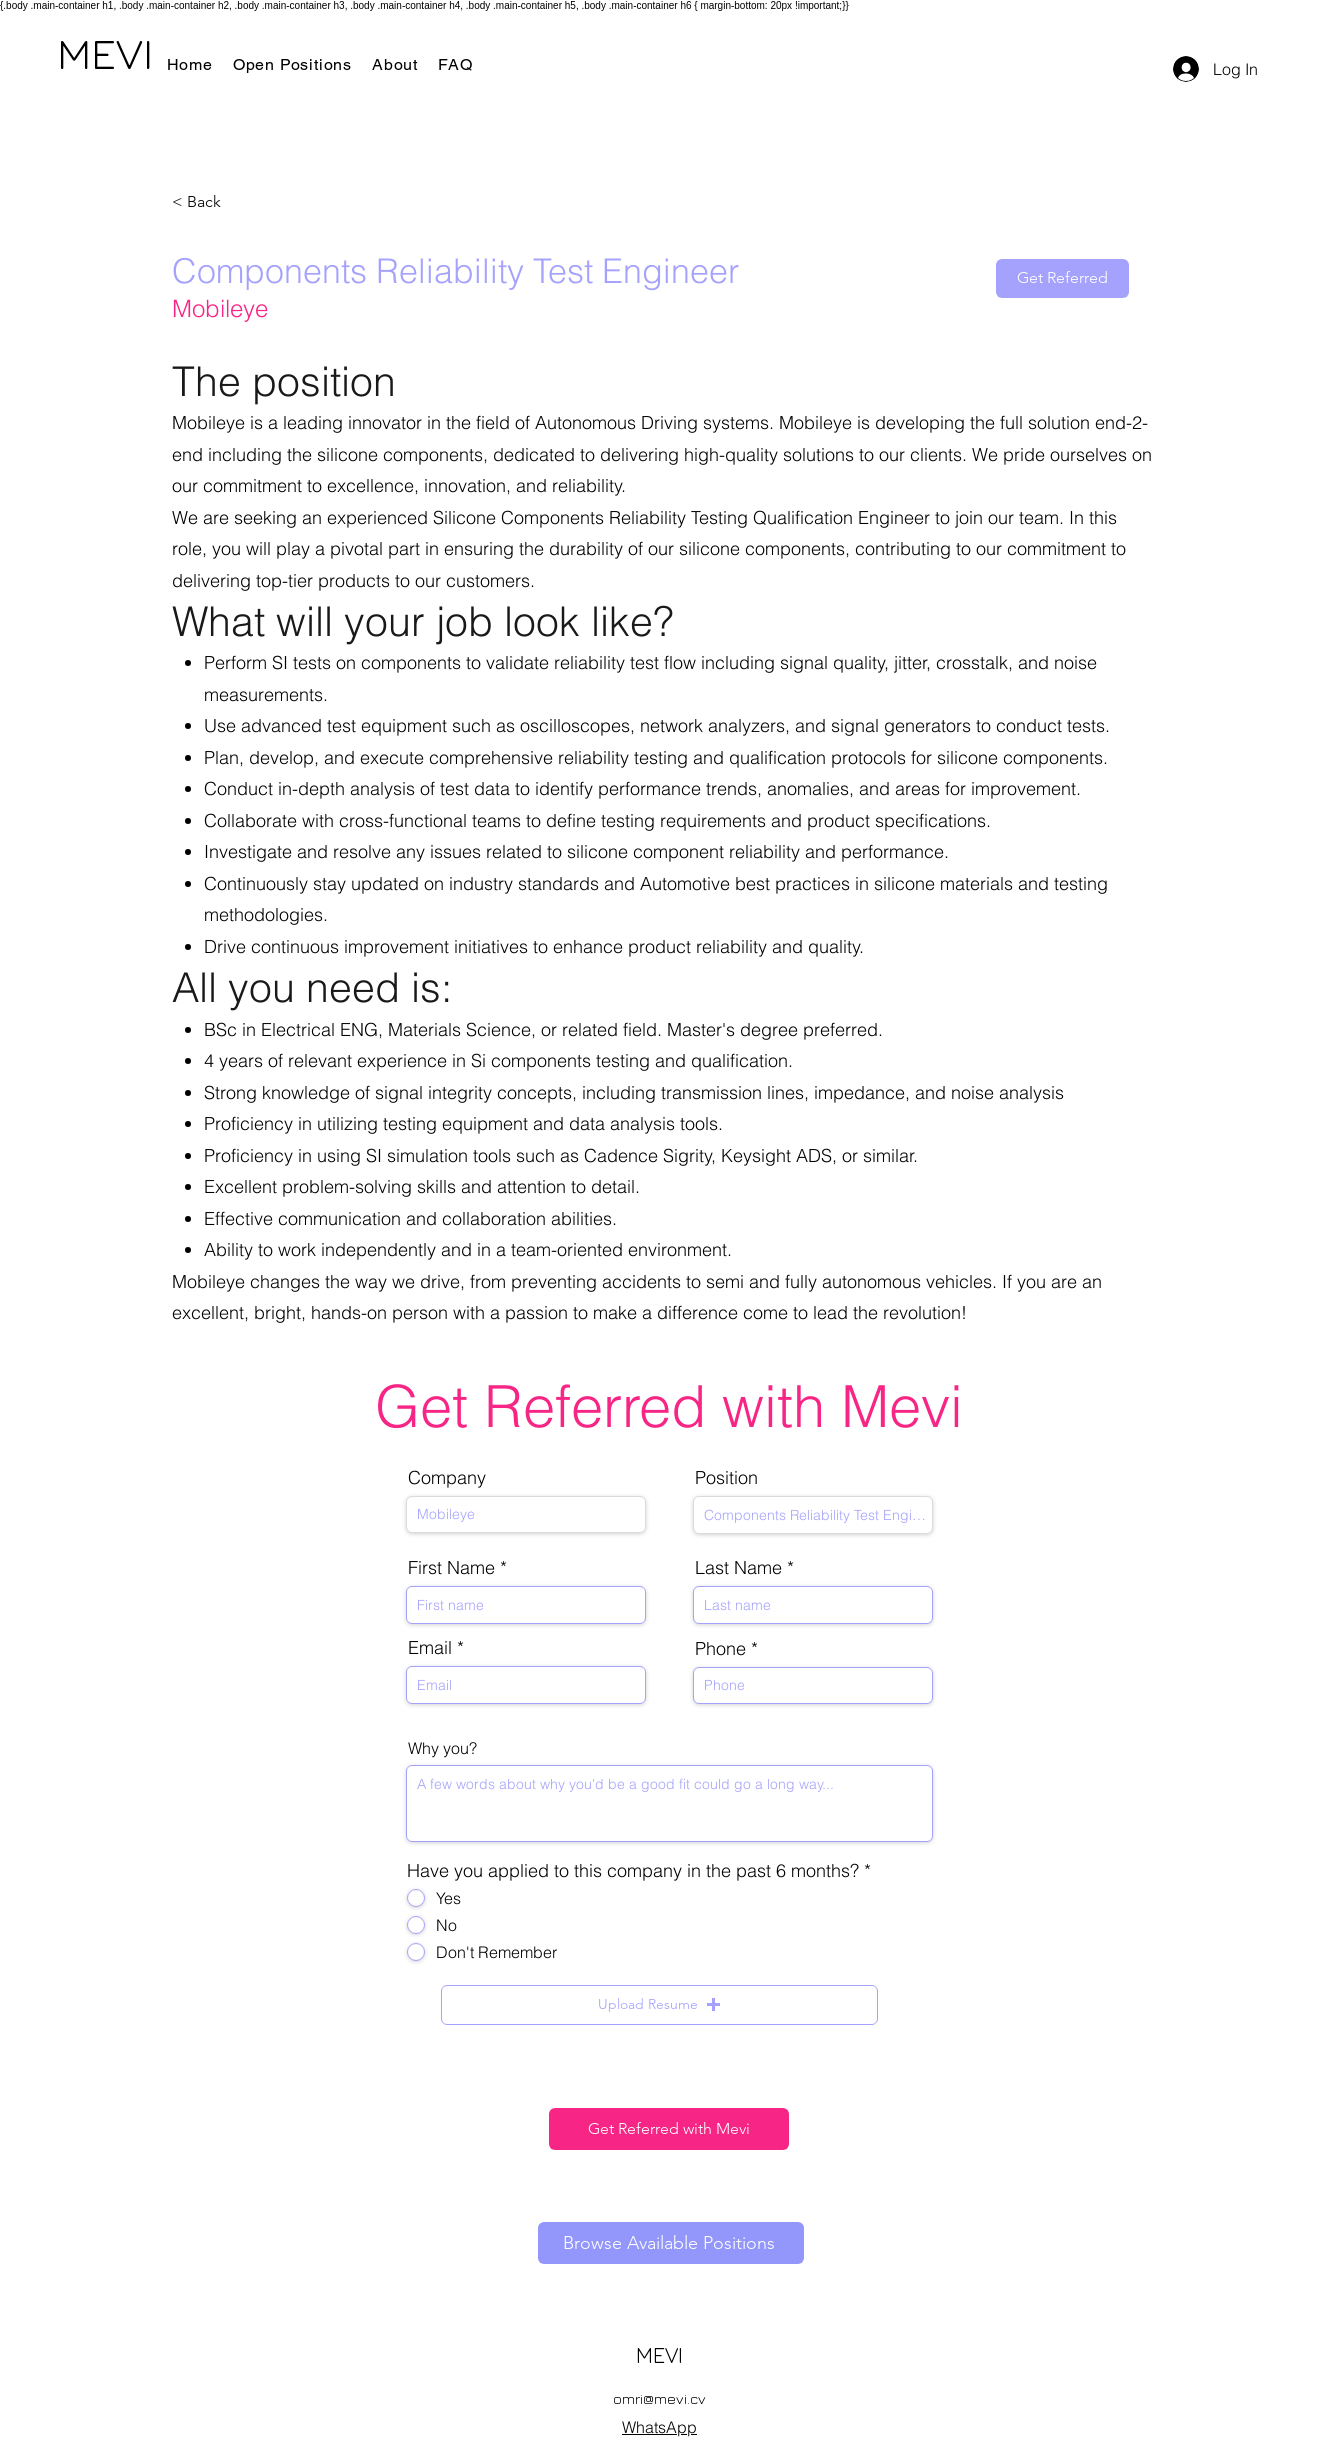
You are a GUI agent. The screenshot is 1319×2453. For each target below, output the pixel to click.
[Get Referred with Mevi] (669, 2129)
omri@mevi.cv (659, 2398)
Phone (720, 1649)
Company (447, 1478)
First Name (451, 1568)
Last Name (738, 1568)
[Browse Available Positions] (671, 2243)
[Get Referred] (1062, 278)
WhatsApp (659, 2427)
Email (430, 1648)
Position (726, 1478)
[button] (659, 2005)
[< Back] (243, 202)
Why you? (442, 1748)
